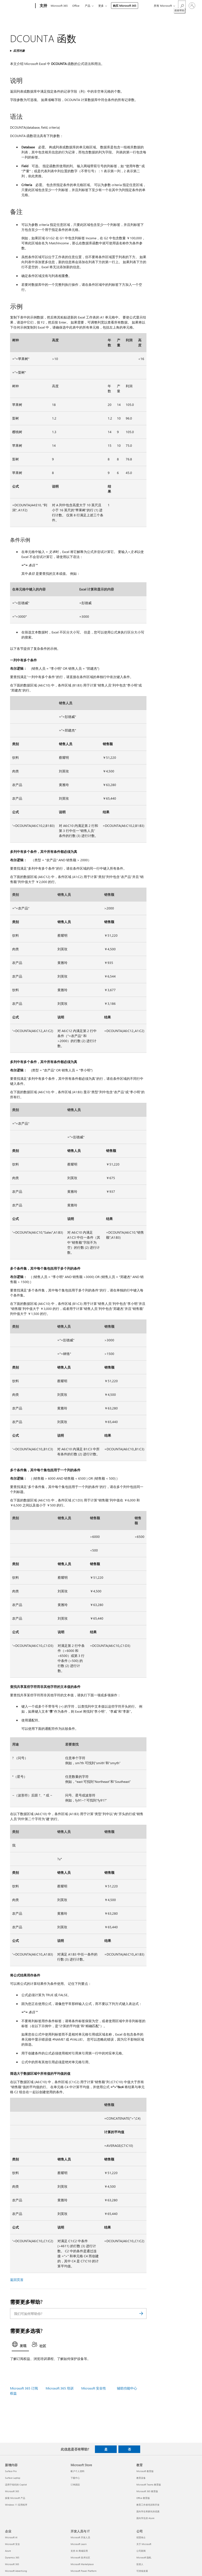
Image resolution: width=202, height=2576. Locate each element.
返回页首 (16, 2279)
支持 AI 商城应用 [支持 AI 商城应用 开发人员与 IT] (79, 2550)
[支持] (43, 6)
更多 (101, 5)
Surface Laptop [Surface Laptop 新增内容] (12, 2477)
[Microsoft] (19, 6)
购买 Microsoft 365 (124, 5)
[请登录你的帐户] (192, 6)
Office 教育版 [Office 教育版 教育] (143, 2498)
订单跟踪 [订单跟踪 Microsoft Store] (75, 2484)
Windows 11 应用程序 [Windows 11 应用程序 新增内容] (16, 2504)
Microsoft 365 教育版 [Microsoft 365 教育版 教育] (147, 2491)
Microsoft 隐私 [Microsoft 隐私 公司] (143, 2557)
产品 (87, 5)
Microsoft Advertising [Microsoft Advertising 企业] (16, 2570)
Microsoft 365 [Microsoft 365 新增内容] (12, 2491)
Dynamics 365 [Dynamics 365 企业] (12, 2557)
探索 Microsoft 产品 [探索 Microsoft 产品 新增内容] (15, 2498)
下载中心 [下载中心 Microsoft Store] (75, 2477)
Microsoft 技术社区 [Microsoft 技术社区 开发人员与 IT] (80, 2557)
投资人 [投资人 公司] (139, 2564)
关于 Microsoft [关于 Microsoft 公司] (143, 2544)
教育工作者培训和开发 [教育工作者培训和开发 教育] (147, 2504)
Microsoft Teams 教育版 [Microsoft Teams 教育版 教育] (148, 2484)
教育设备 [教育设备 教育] (141, 2477)
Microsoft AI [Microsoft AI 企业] (11, 2537)
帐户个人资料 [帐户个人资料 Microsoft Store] (77, 2471)
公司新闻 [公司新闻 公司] (141, 2550)
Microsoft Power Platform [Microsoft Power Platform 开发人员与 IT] (83, 2570)
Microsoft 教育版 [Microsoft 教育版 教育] (145, 2471)
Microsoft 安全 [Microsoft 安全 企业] (12, 2544)
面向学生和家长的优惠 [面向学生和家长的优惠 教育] (147, 2511)
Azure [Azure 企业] (8, 2550)
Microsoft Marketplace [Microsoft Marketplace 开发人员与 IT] (82, 2564)
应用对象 (19, 51)
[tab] (20, 2345)
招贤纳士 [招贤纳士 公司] (141, 2537)
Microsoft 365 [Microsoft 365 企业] (12, 2564)
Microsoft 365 (59, 5)
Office (75, 5)
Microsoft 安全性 (93, 2388)
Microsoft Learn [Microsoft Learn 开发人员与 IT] (79, 2544)
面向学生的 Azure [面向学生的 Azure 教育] (145, 2518)
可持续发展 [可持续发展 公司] (142, 2570)
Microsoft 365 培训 (60, 2388)
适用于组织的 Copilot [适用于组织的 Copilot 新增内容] (16, 2484)
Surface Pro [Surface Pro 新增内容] (11, 2471)
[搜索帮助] (182, 5)
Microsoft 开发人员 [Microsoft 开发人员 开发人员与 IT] (80, 2537)
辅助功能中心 (127, 2388)
